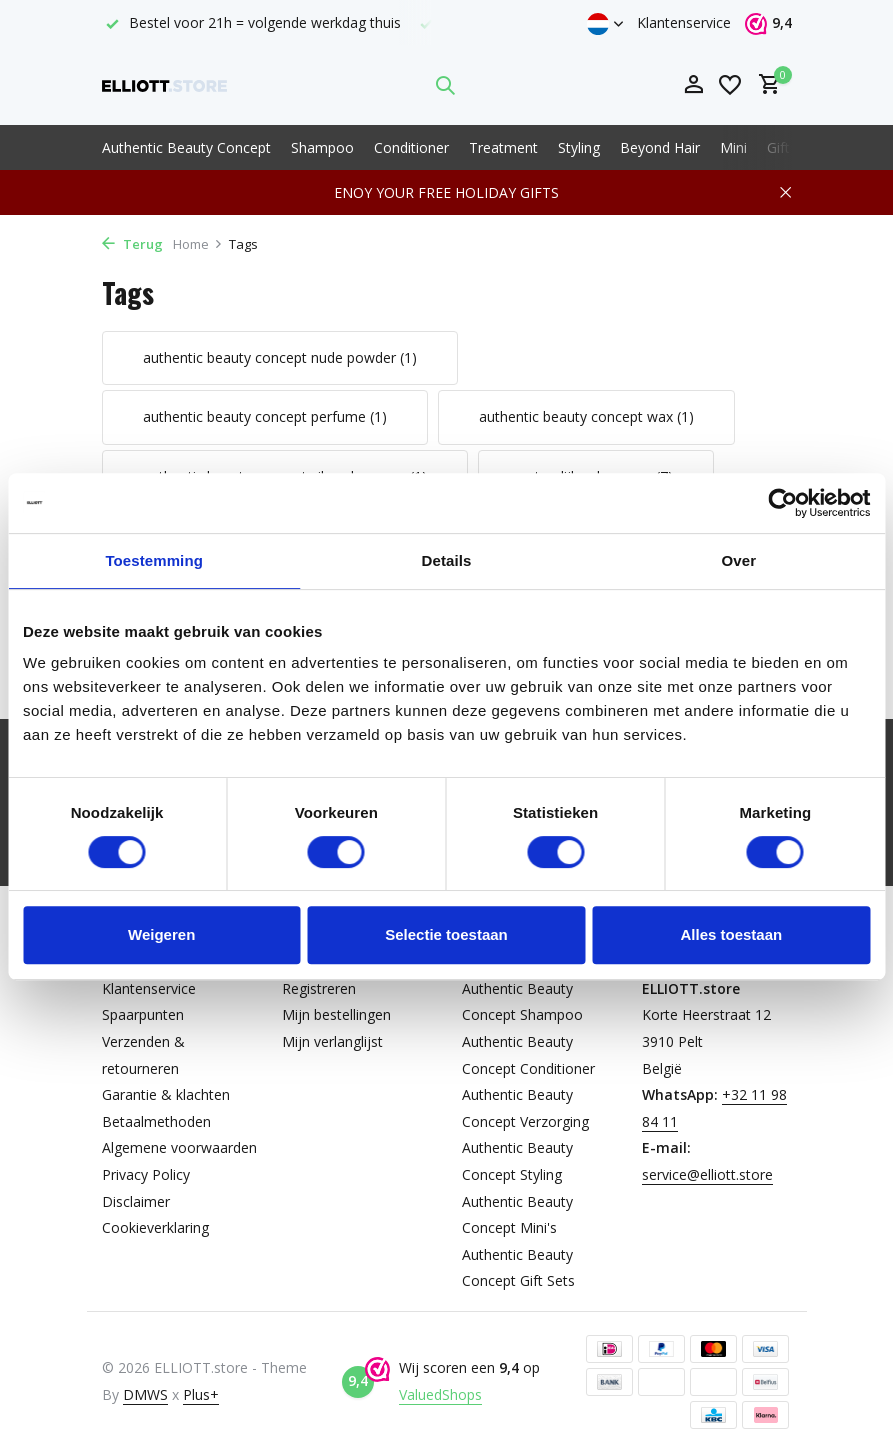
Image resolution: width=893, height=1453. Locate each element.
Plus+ (201, 1394)
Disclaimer (136, 1201)
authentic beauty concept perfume (265, 416)
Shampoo (322, 147)
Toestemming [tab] (154, 560)
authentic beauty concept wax (586, 416)
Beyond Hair (660, 147)
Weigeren (161, 934)
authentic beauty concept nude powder (280, 357)
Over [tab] (739, 560)
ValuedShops (440, 1394)
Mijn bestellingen (336, 1014)
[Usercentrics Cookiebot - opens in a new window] (782, 503)
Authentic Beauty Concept (186, 147)
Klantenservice (684, 22)
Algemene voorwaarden (179, 1147)
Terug (132, 244)
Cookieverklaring (155, 1227)
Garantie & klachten (166, 1094)
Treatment (503, 147)
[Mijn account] (693, 85)
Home (198, 244)
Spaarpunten (143, 1014)
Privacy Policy (146, 1174)
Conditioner (411, 147)
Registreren (319, 988)
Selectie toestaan (446, 934)
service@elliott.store (707, 1174)
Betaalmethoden (156, 1121)
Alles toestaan (731, 934)
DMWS (145, 1394)
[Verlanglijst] (730, 85)
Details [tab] (447, 560)
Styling (579, 147)
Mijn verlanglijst (332, 1041)
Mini (733, 147)
